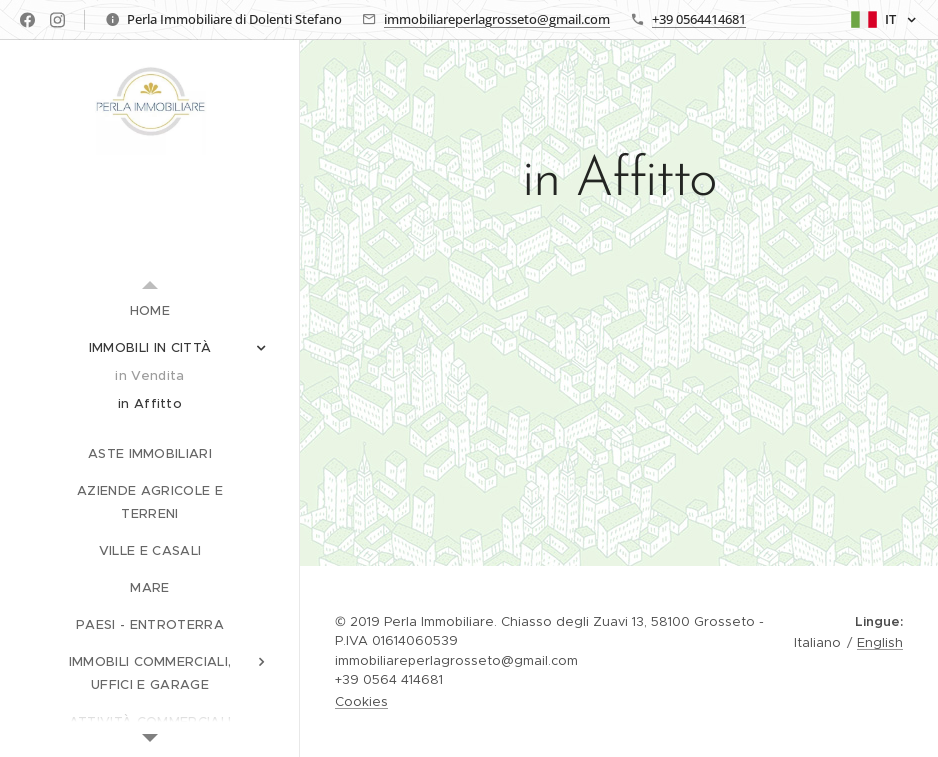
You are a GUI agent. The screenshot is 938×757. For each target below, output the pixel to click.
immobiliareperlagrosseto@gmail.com (497, 19)
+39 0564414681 (699, 19)
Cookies (361, 701)
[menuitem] (150, 310)
